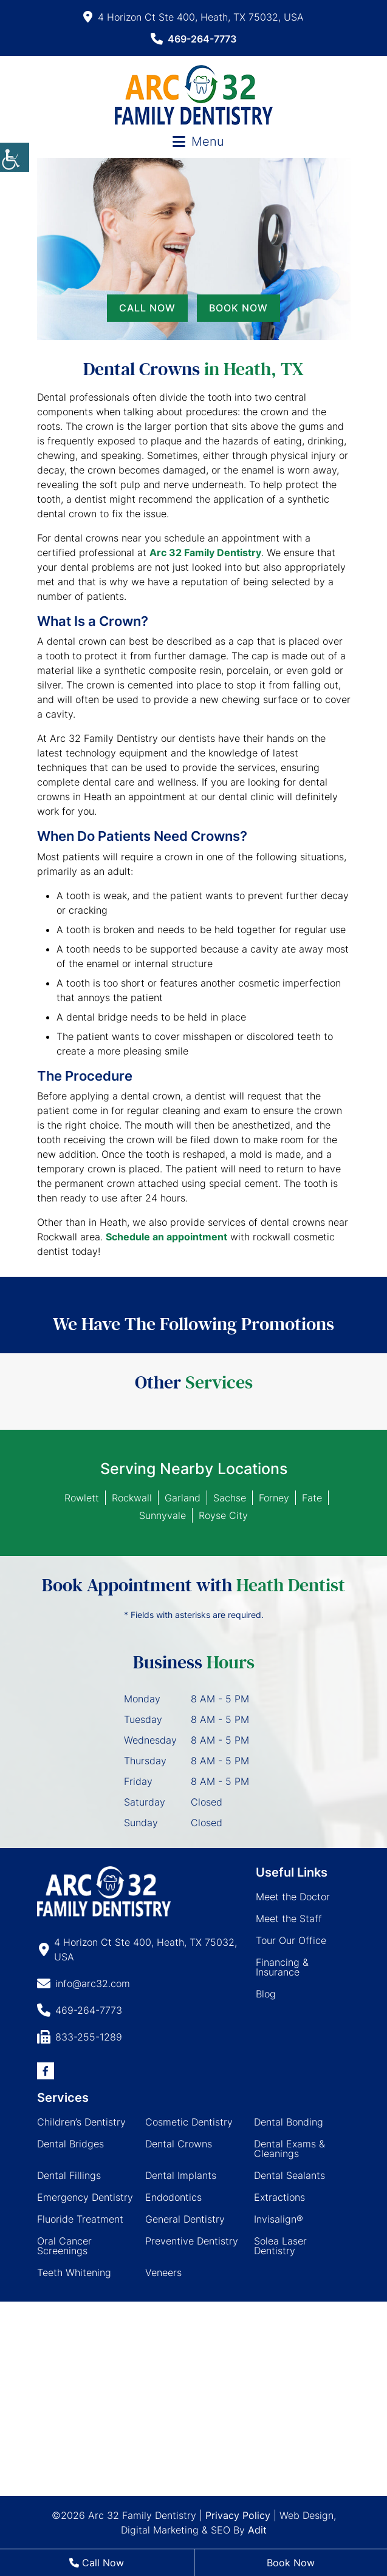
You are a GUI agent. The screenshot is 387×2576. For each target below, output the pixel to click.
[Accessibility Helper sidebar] (14, 157)
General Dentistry (185, 2219)
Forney (274, 1498)
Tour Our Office (291, 1940)
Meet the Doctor (293, 1897)
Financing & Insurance (282, 1967)
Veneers (163, 2272)
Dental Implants (180, 2175)
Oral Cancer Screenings (64, 2246)
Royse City (223, 1515)
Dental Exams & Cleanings (289, 2149)
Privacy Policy (237, 2515)
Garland (182, 1498)
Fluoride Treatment (80, 2219)
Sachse (229, 1498)
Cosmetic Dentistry (189, 2122)
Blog (266, 1994)
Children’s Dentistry (81, 2122)
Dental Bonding (288, 2122)
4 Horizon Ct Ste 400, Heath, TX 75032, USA (193, 17)
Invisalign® (278, 2219)
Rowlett (81, 1498)
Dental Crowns (178, 2144)
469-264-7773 (193, 39)
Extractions (279, 2197)
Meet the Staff (289, 1918)
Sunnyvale (162, 1515)
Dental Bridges (70, 2144)
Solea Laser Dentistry (280, 2246)
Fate (312, 1498)
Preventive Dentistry (191, 2241)
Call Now (147, 308)
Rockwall (132, 1498)
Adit (257, 2530)
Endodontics (173, 2197)
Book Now (238, 308)
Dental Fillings (69, 2175)
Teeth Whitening (74, 2272)
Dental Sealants (289, 2175)
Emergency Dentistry (85, 2197)
